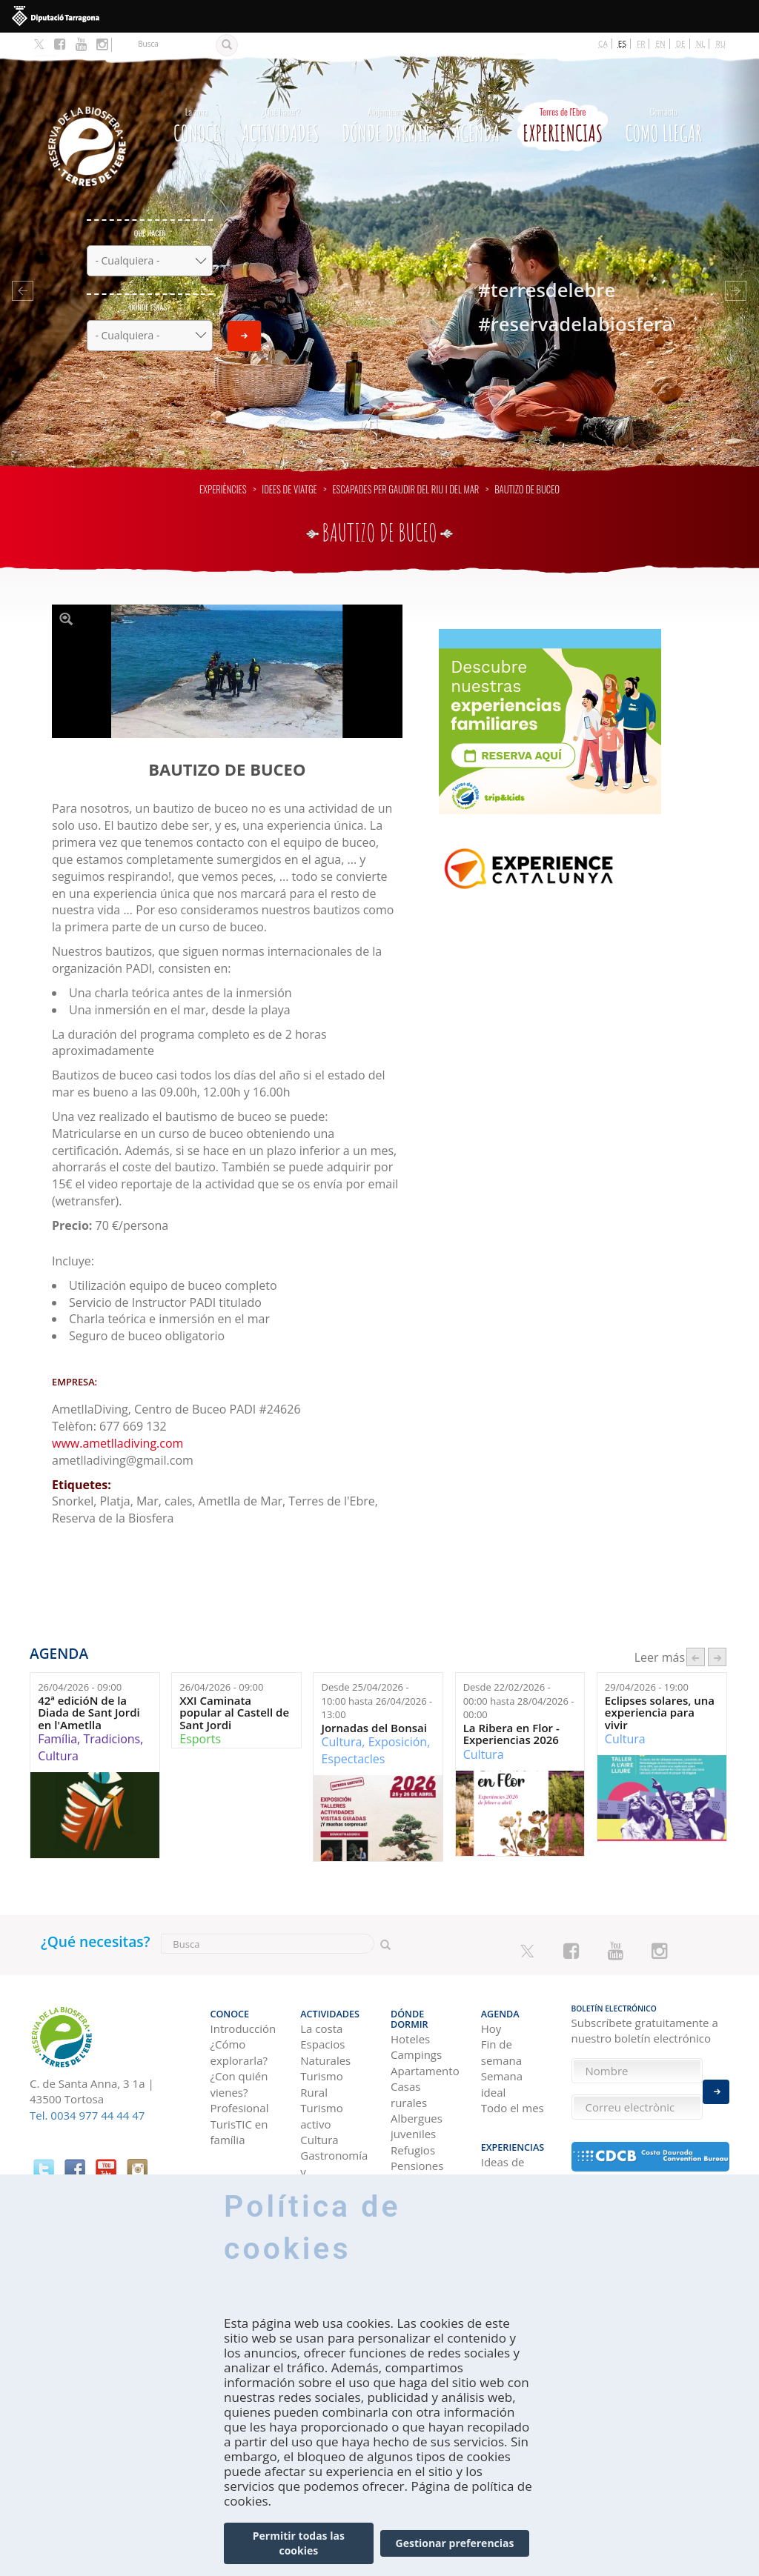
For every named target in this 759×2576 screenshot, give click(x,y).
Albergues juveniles (417, 2089)
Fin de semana (501, 2025)
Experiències (223, 469)
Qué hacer (150, 212)
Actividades (280, 102)
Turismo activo (321, 2089)
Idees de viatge (289, 469)
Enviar (244, 315)
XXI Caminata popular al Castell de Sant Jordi (234, 1692)
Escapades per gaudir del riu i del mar (405, 469)
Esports (200, 1718)
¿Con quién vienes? (239, 2057)
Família (57, 1718)
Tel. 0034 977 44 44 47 (87, 2094)
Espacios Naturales (325, 2025)
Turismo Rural (321, 2057)
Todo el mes (512, 2081)
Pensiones (417, 2128)
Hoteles (410, 2001)
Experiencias (563, 102)
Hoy (491, 2001)
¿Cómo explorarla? (239, 2025)
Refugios (413, 2113)
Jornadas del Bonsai (373, 1707)
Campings (416, 2017)
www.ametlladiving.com (117, 1422)
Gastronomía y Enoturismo (334, 2144)
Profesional (240, 2081)
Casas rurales (409, 2057)
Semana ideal (502, 2057)
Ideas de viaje (503, 2137)
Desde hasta (376, 1680)
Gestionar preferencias (455, 2546)
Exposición (397, 1721)
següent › (717, 1637)
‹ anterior (695, 1637)
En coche (233, 2161)
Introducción (243, 2001)
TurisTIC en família (239, 2104)
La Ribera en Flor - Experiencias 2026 (511, 1713)
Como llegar (664, 102)
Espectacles (353, 1738)
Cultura (58, 1735)
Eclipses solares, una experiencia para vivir (660, 1692)
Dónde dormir (386, 102)
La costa (321, 2001)
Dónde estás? (149, 286)
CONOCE (196, 102)
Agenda (476, 102)
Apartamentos (425, 2033)
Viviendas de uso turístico (423, 2152)
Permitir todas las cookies (299, 2546)
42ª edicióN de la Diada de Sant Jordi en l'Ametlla (89, 1692)
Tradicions (111, 1718)
